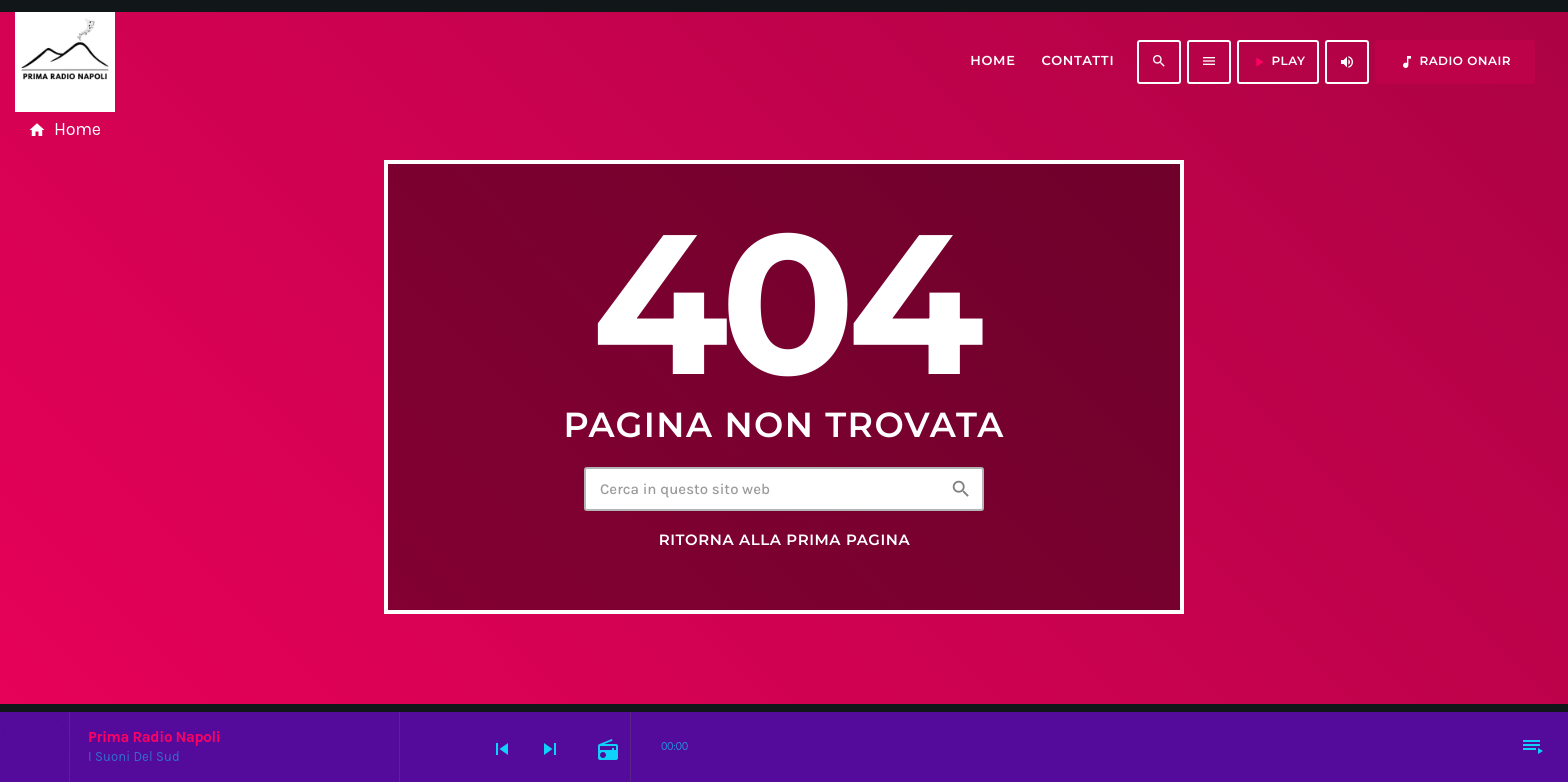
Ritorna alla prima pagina (785, 540)
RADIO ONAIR (1455, 62)
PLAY (1278, 62)
